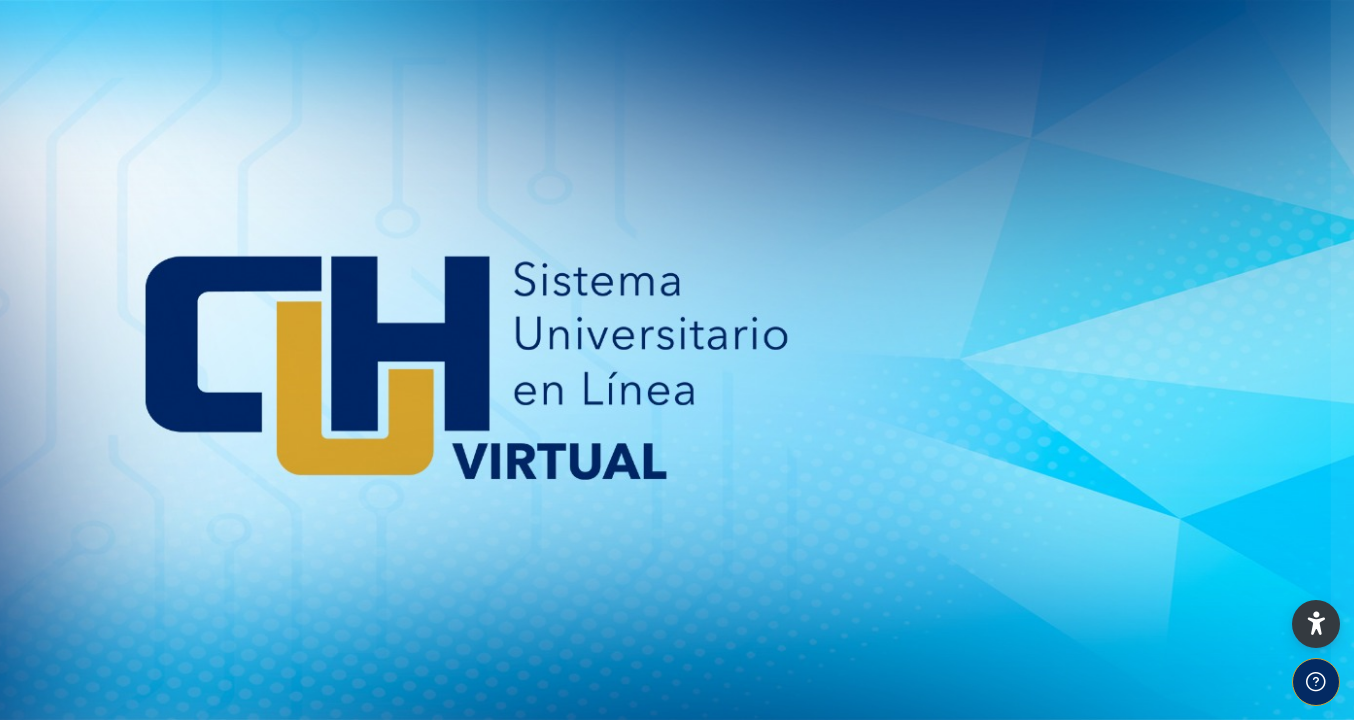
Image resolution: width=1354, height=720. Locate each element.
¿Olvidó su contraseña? (1252, 519)
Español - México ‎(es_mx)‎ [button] (1056, 702)
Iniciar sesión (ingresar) (1143, 576)
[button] (1316, 624)
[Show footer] (1316, 682)
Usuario (991, 321)
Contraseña (1006, 422)
